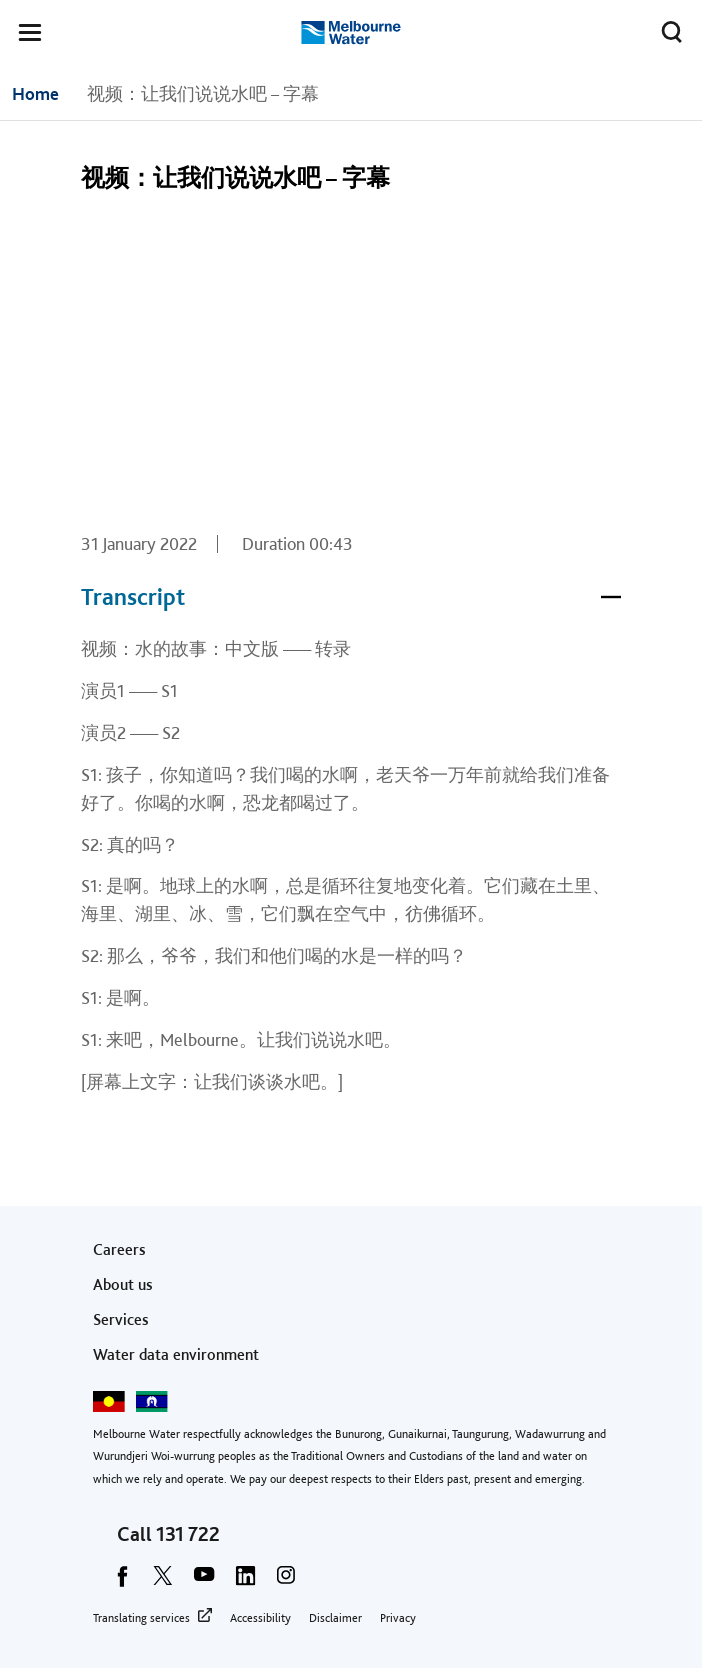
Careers (119, 1249)
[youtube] (204, 1582)
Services (121, 1319)
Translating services (141, 1618)
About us (123, 1284)
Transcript (351, 596)
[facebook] (122, 1582)
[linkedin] (245, 1582)
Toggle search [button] (666, 28)
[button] (30, 36)
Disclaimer (335, 1618)
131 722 (188, 1534)
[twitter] (163, 1582)
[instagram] (286, 1582)
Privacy (398, 1618)
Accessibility (260, 1618)
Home (35, 93)
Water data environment (176, 1354)
